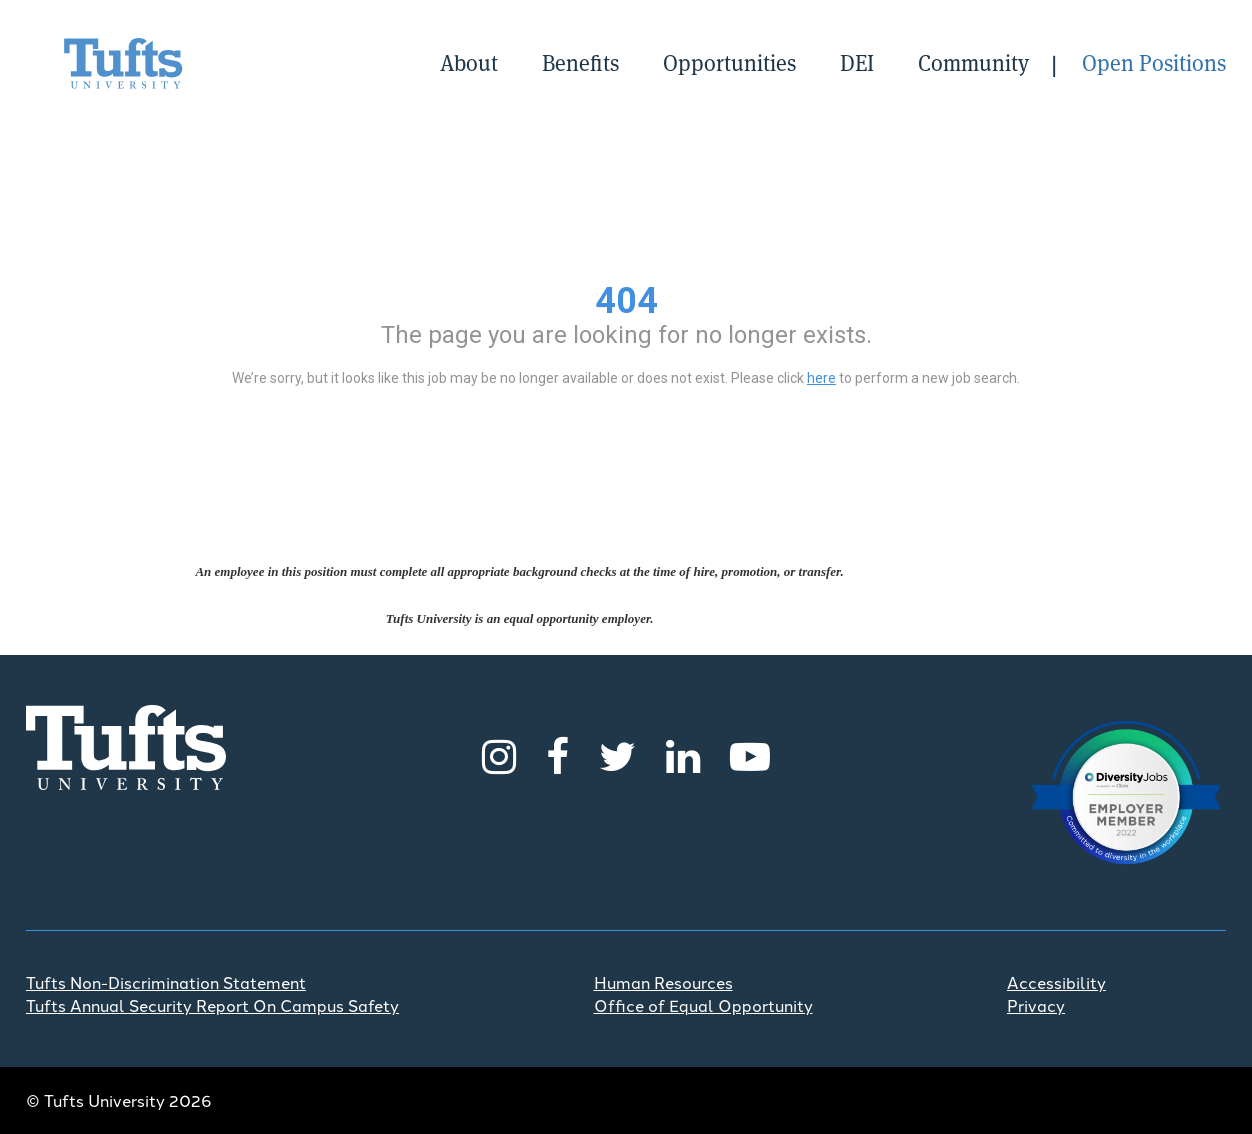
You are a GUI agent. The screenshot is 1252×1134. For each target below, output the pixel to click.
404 (626, 301)
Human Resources (663, 982)
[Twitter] (617, 753)
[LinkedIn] (683, 753)
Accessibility (1056, 982)
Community (973, 63)
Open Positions (1154, 63)
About (469, 63)
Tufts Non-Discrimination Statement (166, 982)
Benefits (580, 63)
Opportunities (729, 63)
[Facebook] (557, 753)
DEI (857, 63)
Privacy (1036, 1005)
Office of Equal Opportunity (703, 1005)
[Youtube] (750, 753)
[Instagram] (499, 753)
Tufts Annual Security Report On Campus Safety (212, 1005)
